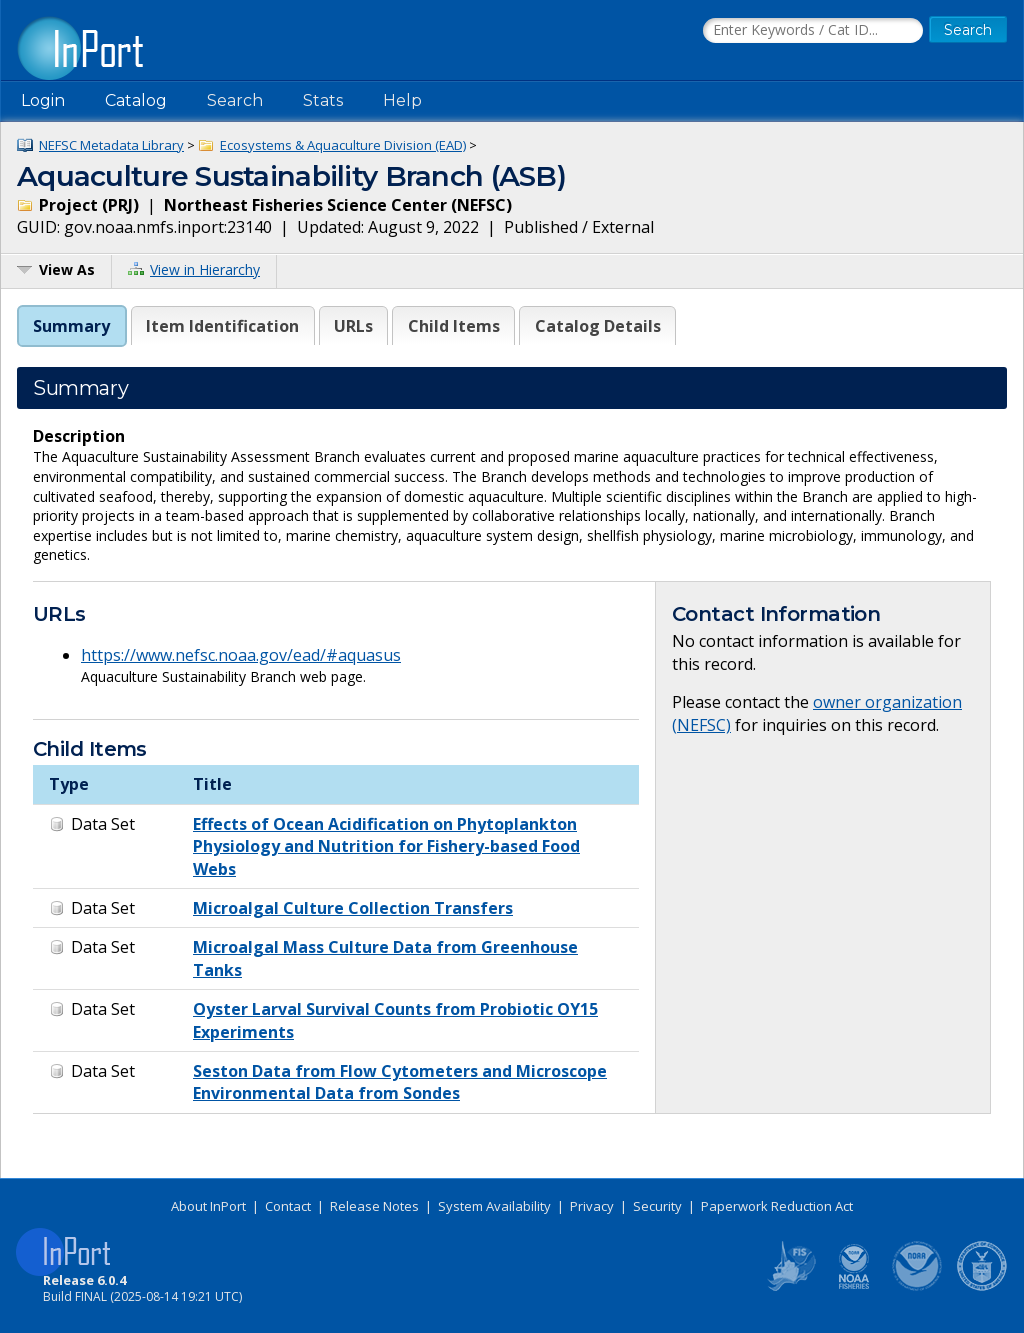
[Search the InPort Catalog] (813, 31)
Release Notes (374, 1206)
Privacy (592, 1206)
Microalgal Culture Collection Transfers (353, 908)
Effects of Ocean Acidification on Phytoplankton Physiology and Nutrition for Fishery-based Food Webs (386, 846)
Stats (323, 100)
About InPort (208, 1206)
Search (235, 100)
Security (657, 1206)
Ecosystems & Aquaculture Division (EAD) (343, 145)
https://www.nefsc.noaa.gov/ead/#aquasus (241, 655)
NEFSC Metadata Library (111, 145)
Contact (288, 1206)
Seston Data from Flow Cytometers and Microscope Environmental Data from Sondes (400, 1082)
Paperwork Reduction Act (777, 1206)
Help (402, 100)
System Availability (494, 1206)
